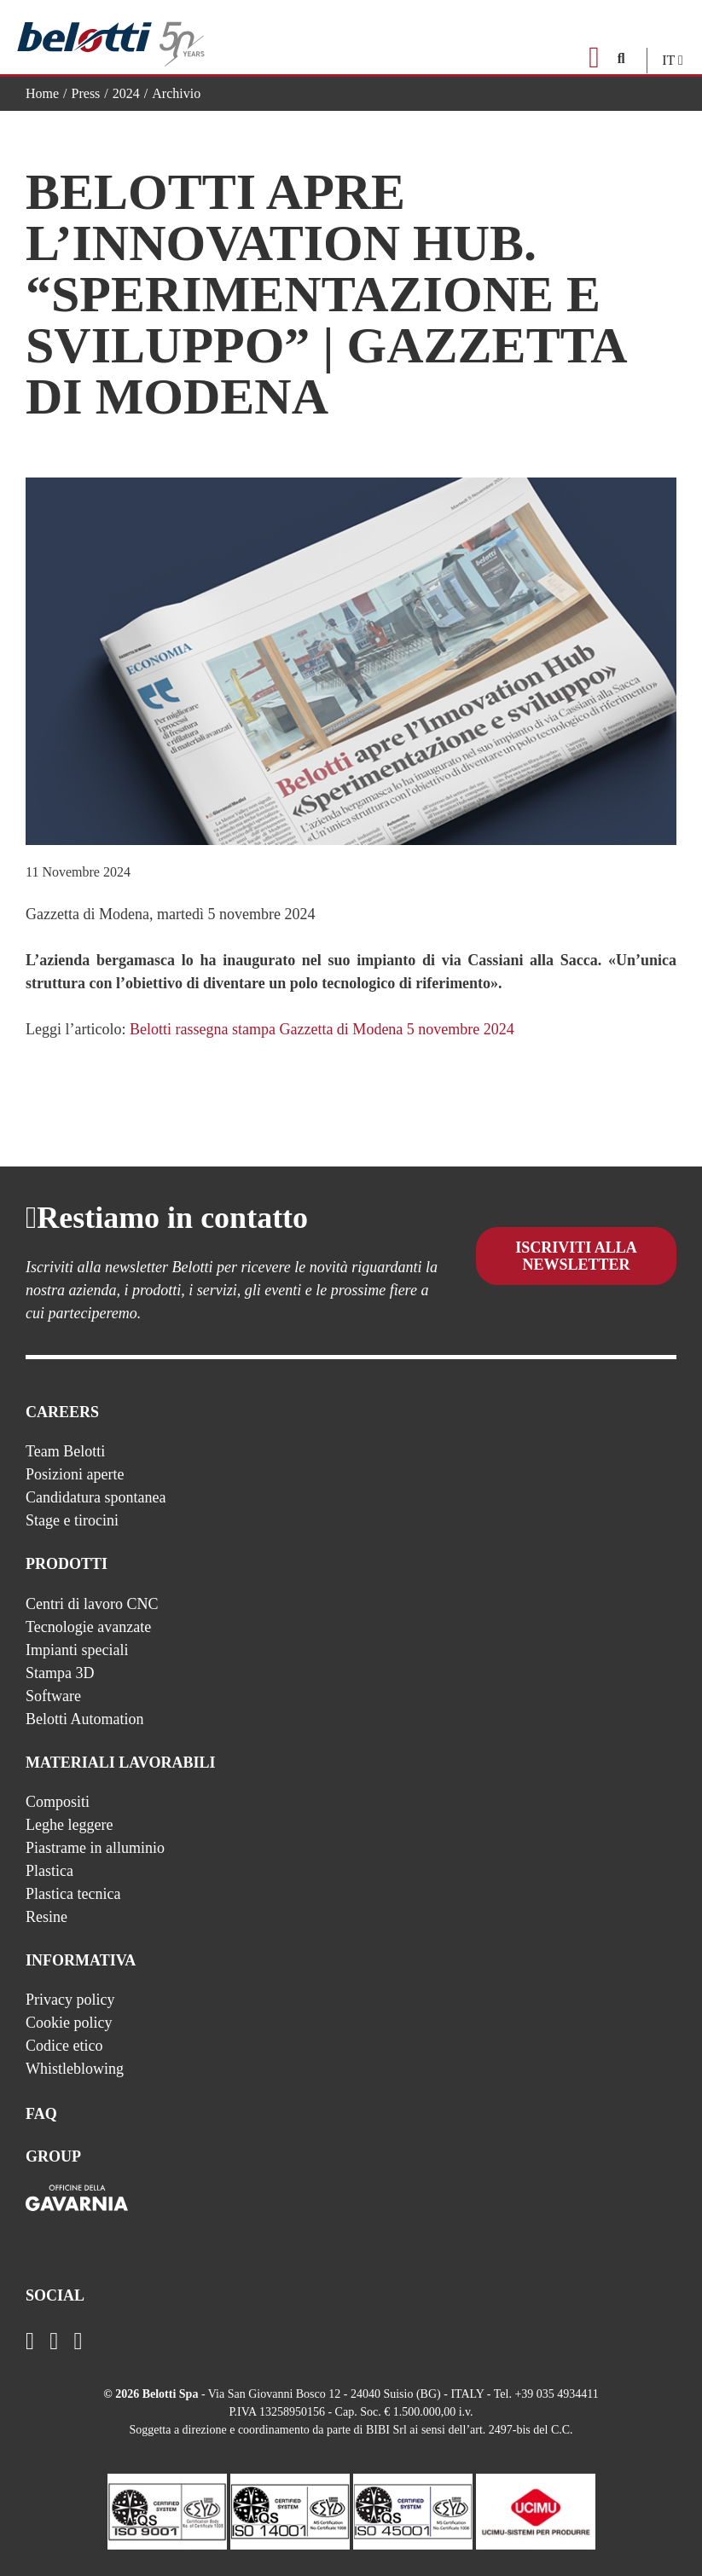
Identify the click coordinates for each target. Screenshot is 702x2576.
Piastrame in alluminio (95, 1847)
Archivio (176, 93)
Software (53, 1696)
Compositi (58, 1801)
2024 (126, 93)
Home (42, 93)
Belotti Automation (85, 1719)
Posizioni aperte (75, 1474)
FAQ (41, 2113)
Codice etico (64, 2045)
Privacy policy (70, 1999)
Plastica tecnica (73, 1893)
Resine (46, 1916)
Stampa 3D (60, 1673)
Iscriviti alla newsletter (576, 1269)
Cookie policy (69, 2022)
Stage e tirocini (72, 1520)
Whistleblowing (75, 2068)
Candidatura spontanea (95, 1497)
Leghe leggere (69, 1824)
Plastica (49, 1870)
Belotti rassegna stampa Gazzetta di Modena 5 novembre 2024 (322, 1029)
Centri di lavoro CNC (92, 1603)
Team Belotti (65, 1451)
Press (86, 93)
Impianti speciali (77, 1649)
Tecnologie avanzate (88, 1626)
